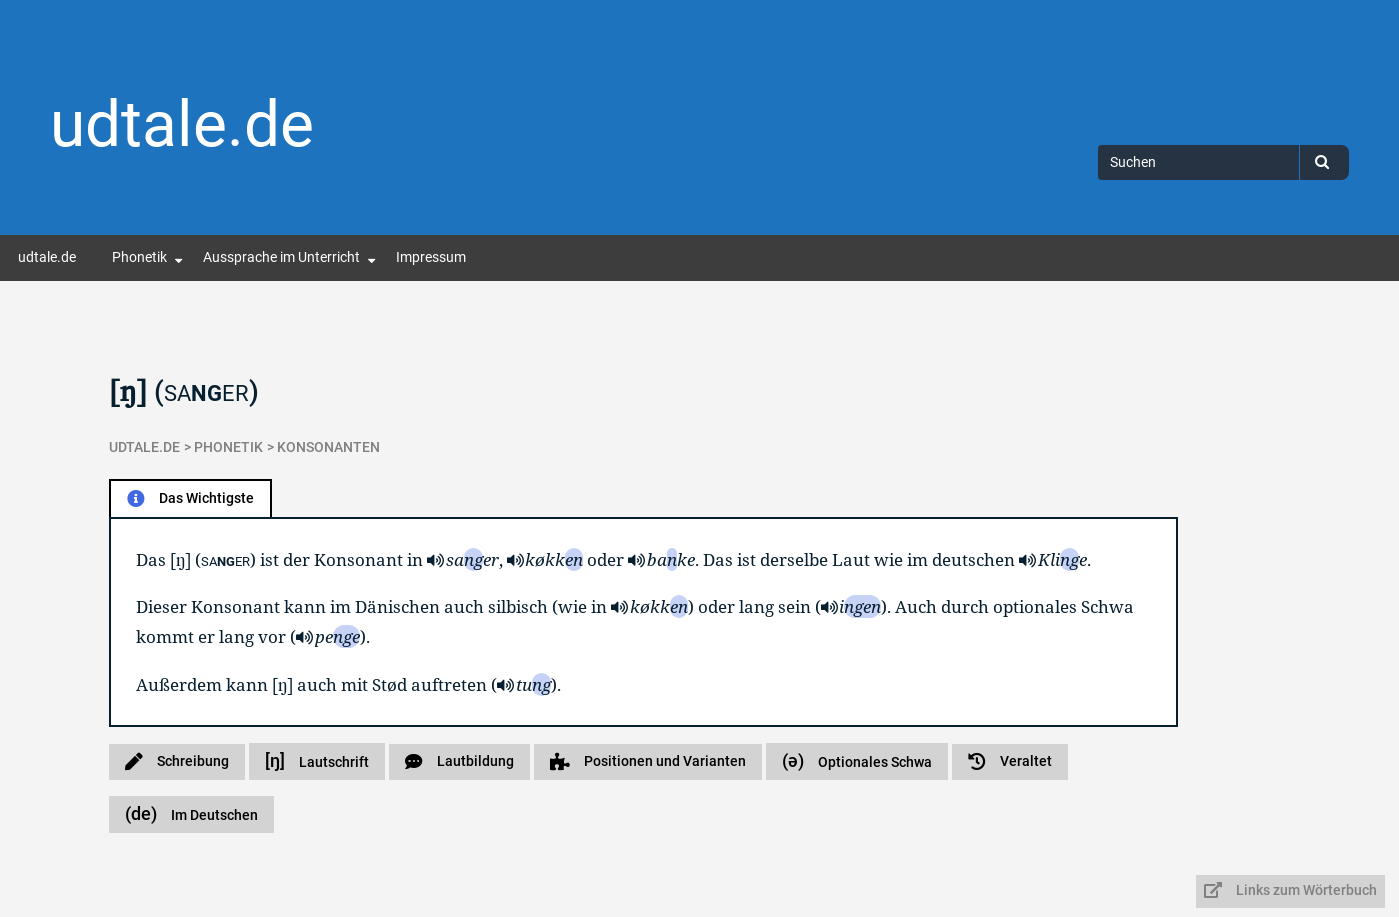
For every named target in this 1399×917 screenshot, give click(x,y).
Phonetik (139, 257)
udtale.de (182, 124)
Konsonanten (328, 447)
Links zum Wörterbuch (1290, 890)
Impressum (431, 257)
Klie (1062, 559)
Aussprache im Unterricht (281, 257)
